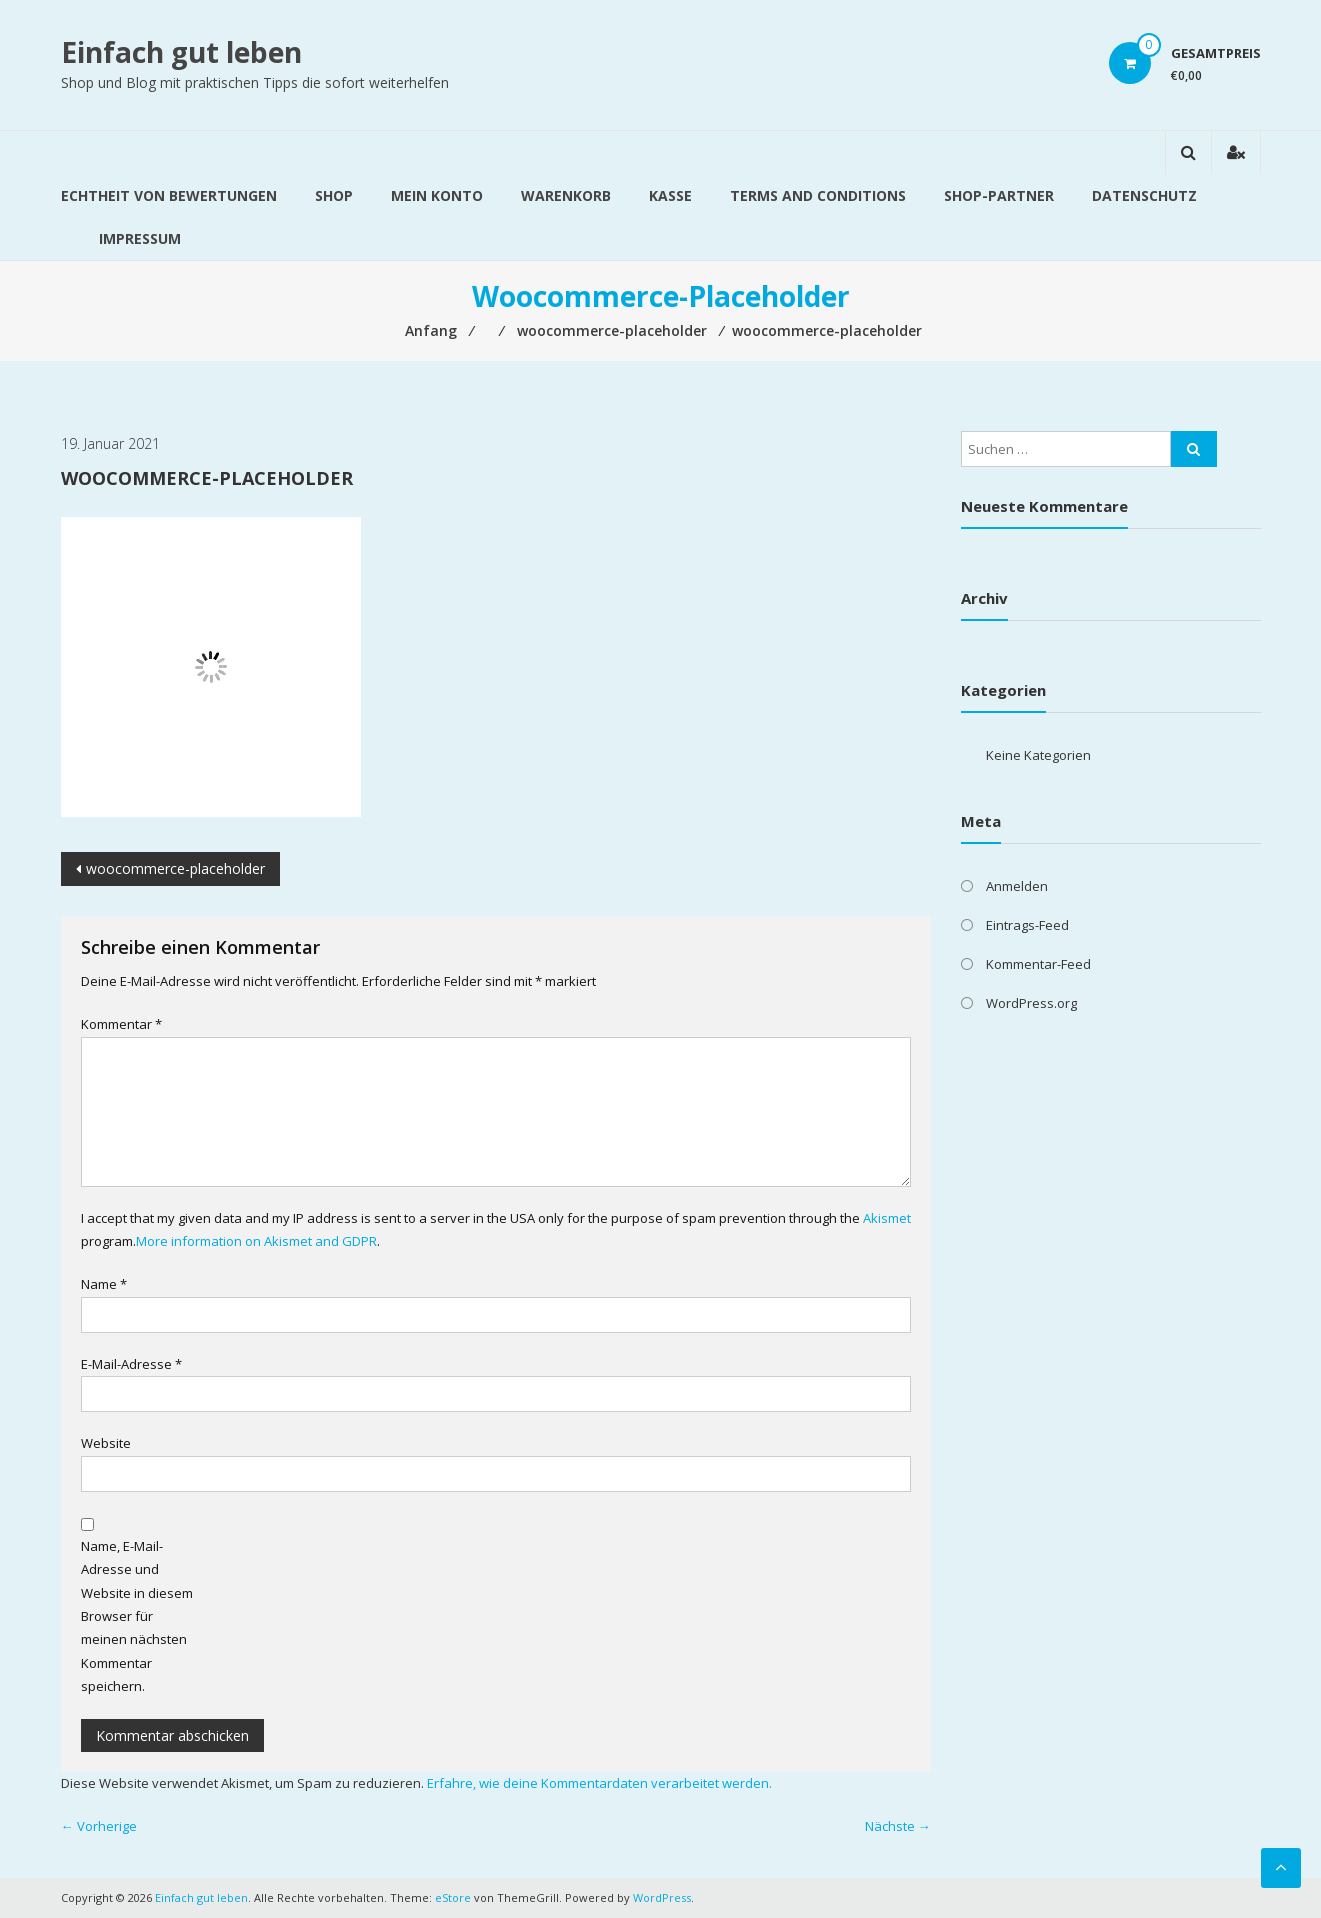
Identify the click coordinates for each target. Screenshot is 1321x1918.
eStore (453, 1897)
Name (104, 1284)
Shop (334, 195)
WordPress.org (1031, 1003)
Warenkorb (566, 195)
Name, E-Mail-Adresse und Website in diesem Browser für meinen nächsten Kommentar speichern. (137, 1616)
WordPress (662, 1897)
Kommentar (121, 1024)
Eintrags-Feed (1027, 925)
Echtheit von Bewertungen (169, 195)
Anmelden (1017, 886)
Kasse (670, 195)
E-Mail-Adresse (131, 1364)
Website (106, 1443)
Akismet (887, 1218)
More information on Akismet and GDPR (256, 1241)
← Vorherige (99, 1826)
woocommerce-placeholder (175, 868)
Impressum (140, 238)
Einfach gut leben (181, 52)
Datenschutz (1144, 195)
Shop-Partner (999, 195)
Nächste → (898, 1826)
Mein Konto (437, 195)
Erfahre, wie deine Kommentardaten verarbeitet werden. (599, 1783)
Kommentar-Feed (1038, 964)
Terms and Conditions (818, 195)
